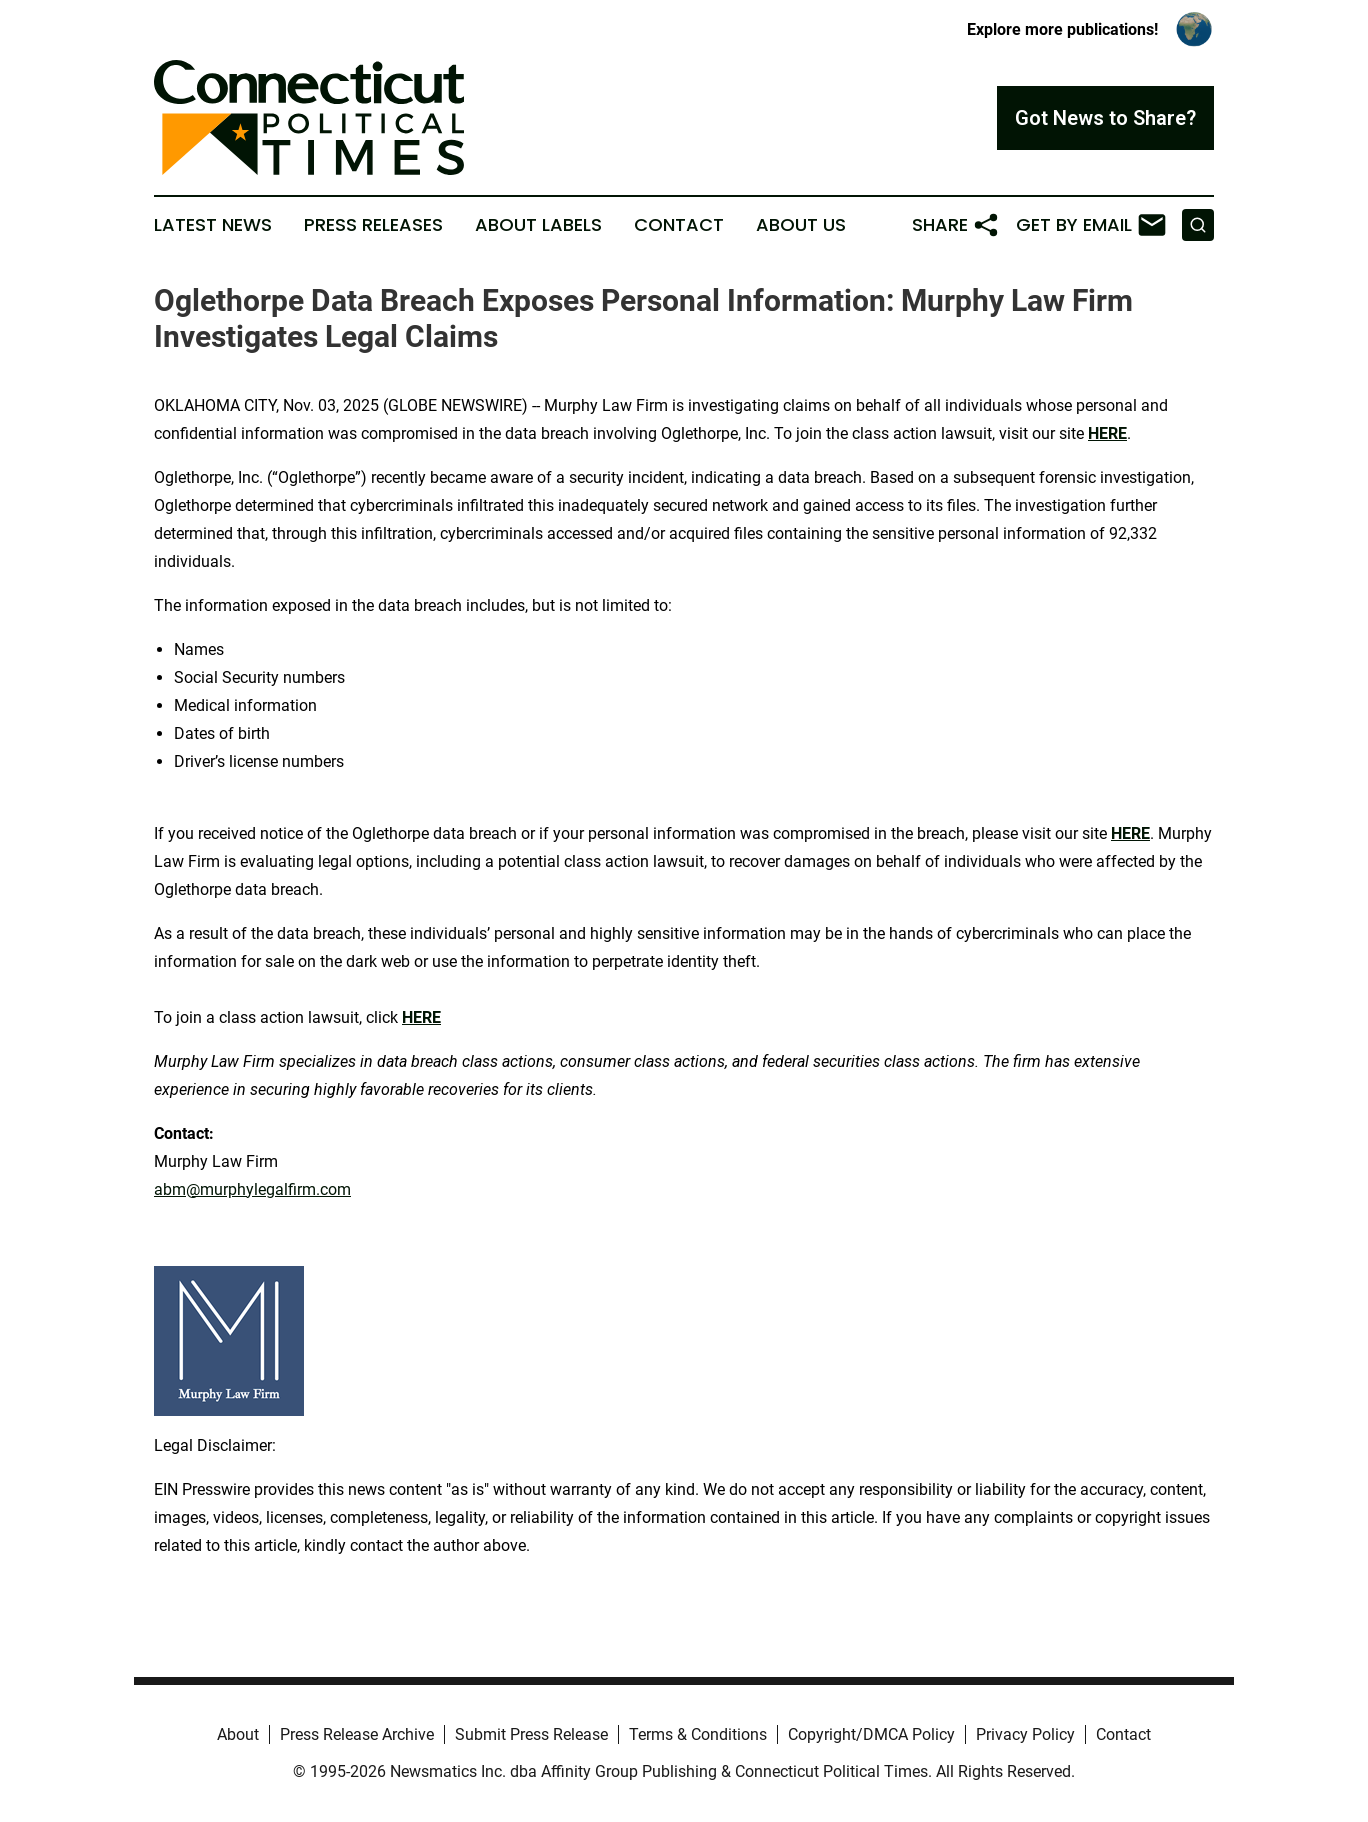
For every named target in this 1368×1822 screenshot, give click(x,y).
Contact (679, 225)
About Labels (538, 225)
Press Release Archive (357, 1734)
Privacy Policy (1025, 1734)
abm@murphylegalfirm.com (252, 1189)
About (238, 1734)
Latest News (213, 225)
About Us (801, 225)
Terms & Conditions (698, 1734)
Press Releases (373, 225)
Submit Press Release (531, 1734)
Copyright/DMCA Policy (871, 1734)
